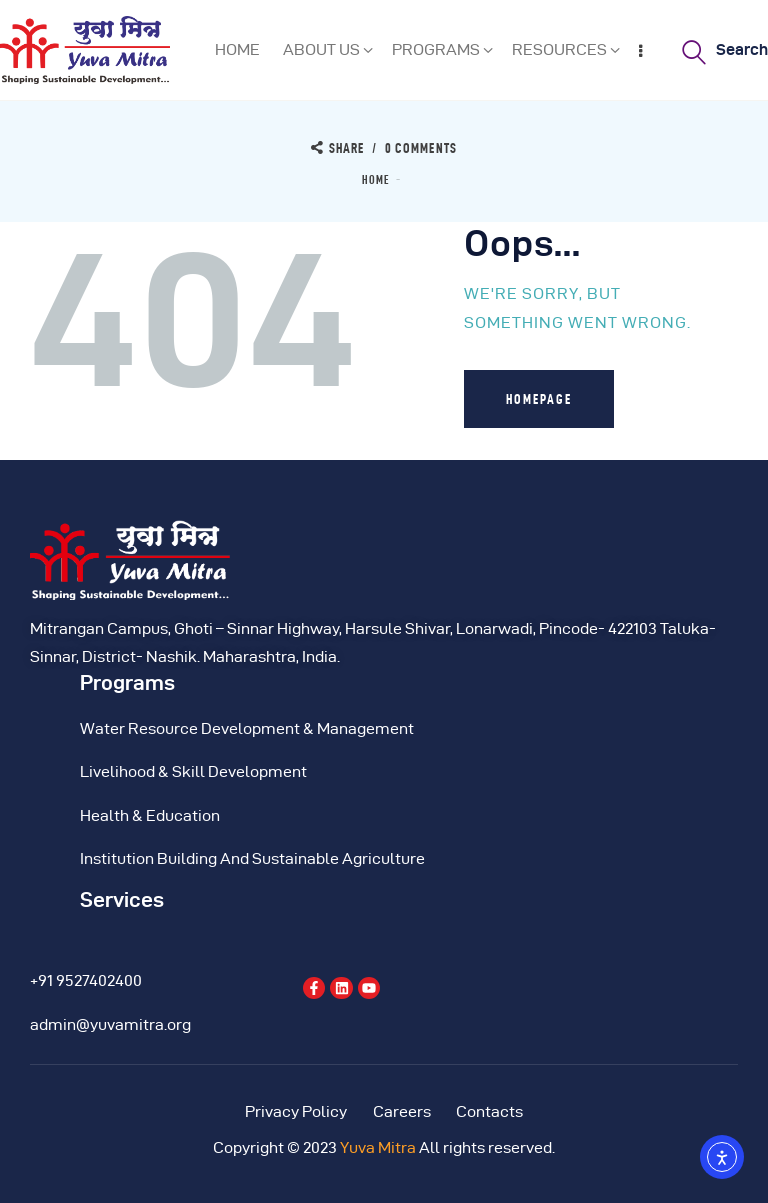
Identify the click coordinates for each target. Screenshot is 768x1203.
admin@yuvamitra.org (110, 1024)
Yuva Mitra (378, 1147)
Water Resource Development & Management (247, 728)
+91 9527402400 (86, 980)
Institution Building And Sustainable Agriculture (252, 858)
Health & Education (150, 815)
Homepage (539, 399)
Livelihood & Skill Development (193, 771)
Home (376, 180)
